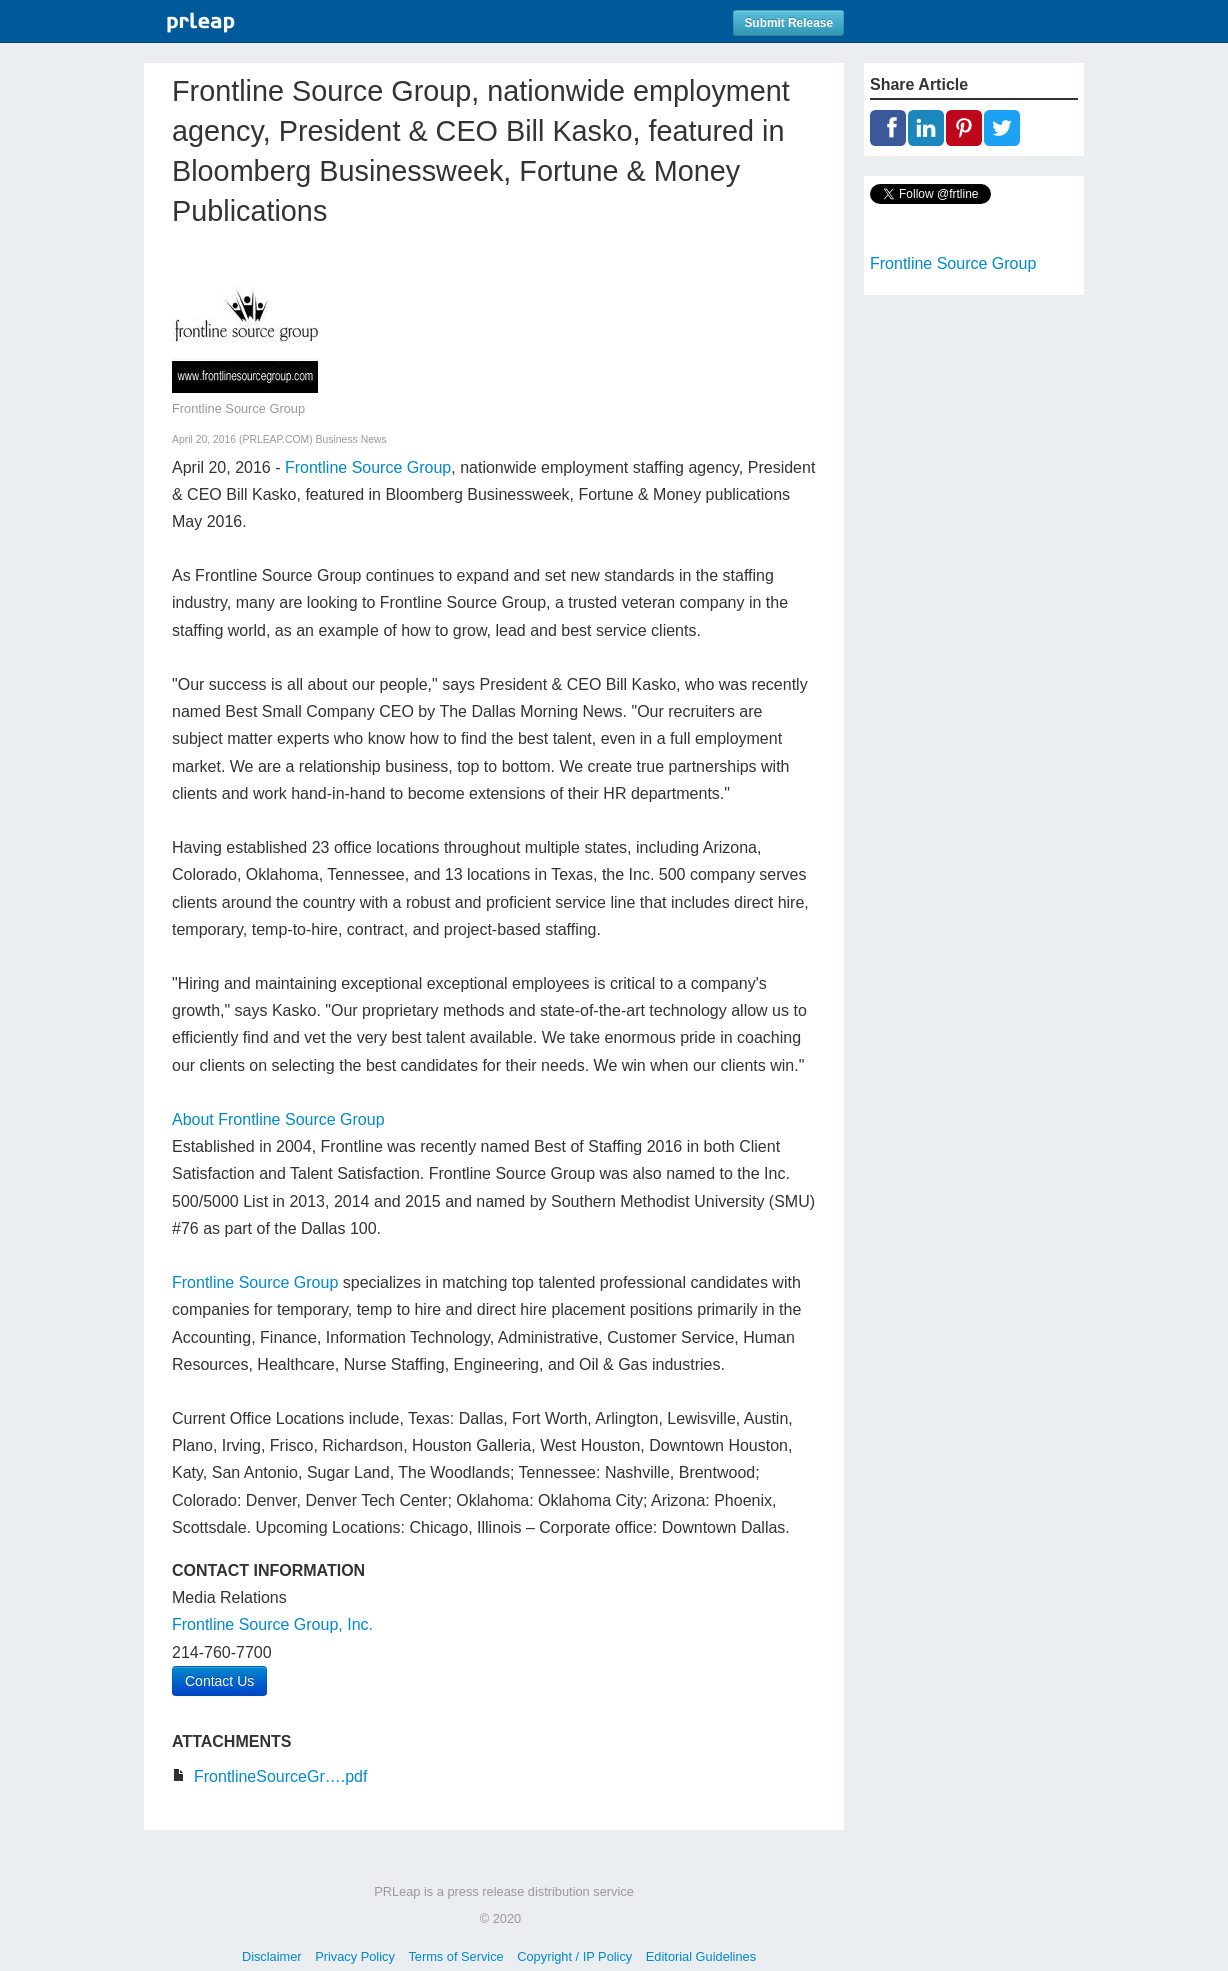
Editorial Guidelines (701, 1956)
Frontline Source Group (368, 467)
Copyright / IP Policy (574, 1956)
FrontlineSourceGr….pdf (280, 1776)
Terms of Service (455, 1956)
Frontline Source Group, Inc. (272, 1624)
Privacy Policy (355, 1956)
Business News (351, 439)
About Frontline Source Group (278, 1119)
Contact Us (219, 1681)
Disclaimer (272, 1956)
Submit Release (788, 23)
